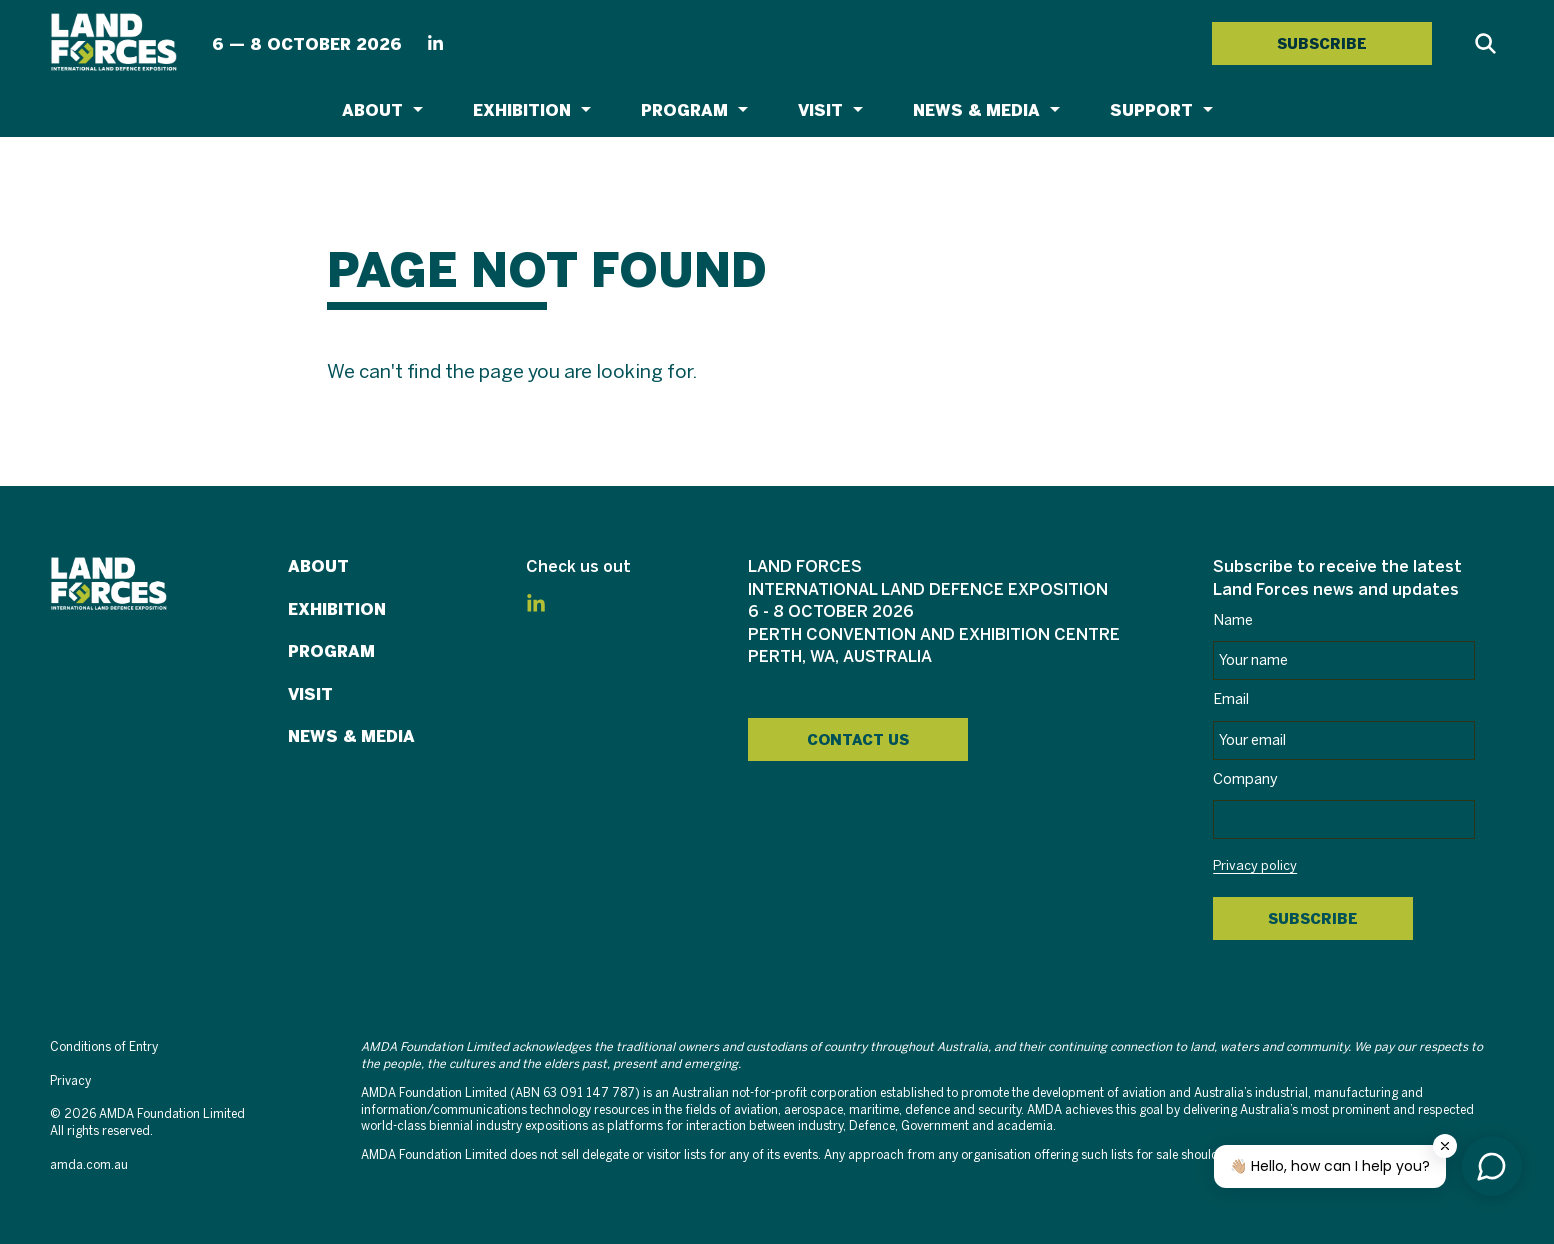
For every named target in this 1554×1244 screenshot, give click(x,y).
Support (1151, 110)
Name (1233, 621)
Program (684, 110)
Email (1231, 700)
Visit (820, 110)
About (372, 110)
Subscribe (1313, 919)
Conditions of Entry (104, 1047)
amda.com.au (89, 1165)
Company (1245, 780)
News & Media (976, 110)
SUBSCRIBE (1322, 44)
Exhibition (522, 110)
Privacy (70, 1081)
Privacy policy (1255, 867)
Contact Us (858, 740)
